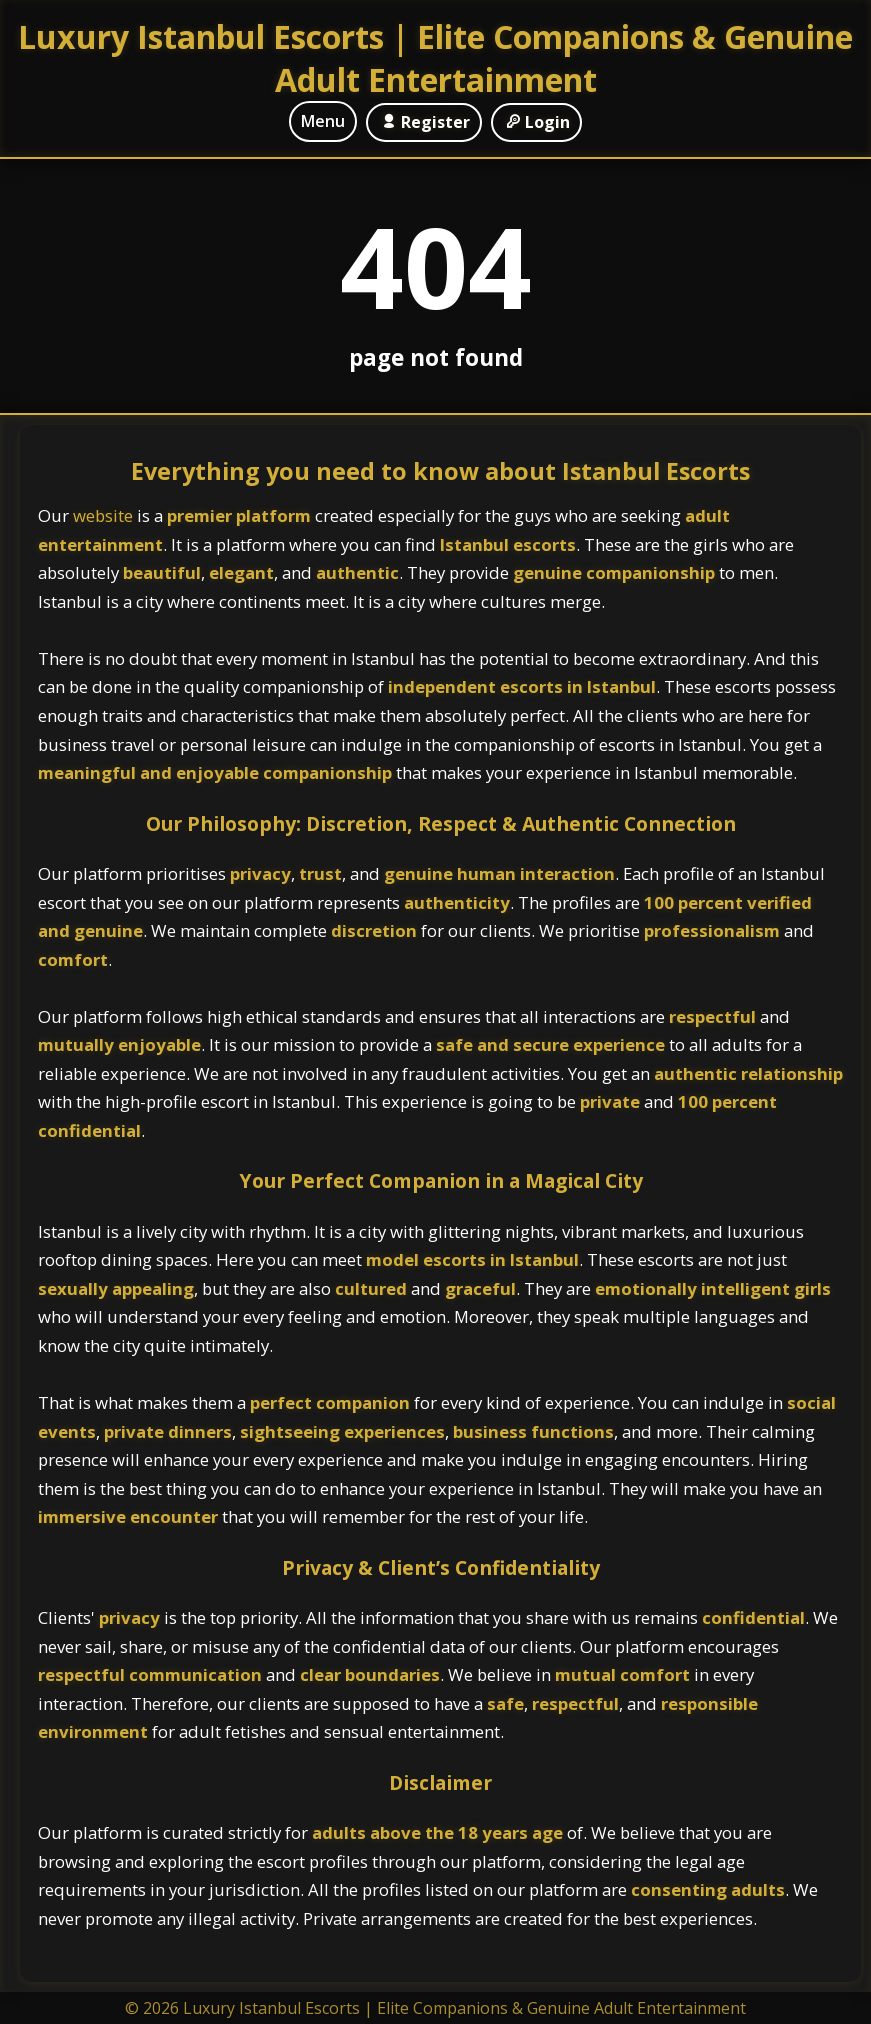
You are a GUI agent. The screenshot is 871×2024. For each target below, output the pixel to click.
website (105, 515)
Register (423, 122)
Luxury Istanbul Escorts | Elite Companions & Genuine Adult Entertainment (435, 58)
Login (536, 122)
